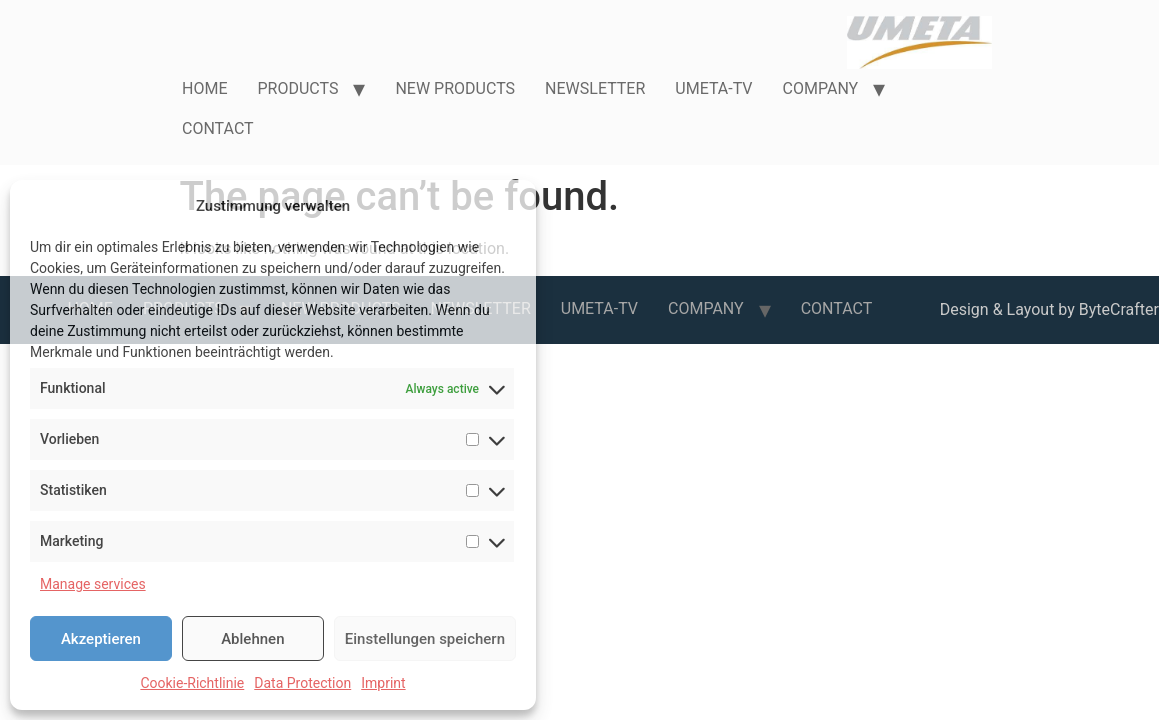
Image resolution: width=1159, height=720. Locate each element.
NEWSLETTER (595, 88)
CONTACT (218, 128)
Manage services (93, 584)
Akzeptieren (101, 639)
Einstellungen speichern (425, 639)
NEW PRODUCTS (455, 88)
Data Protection (302, 683)
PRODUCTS (297, 88)
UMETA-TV (713, 88)
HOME (204, 88)
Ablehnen (252, 639)
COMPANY (821, 88)
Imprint (383, 683)
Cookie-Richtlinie (192, 683)
